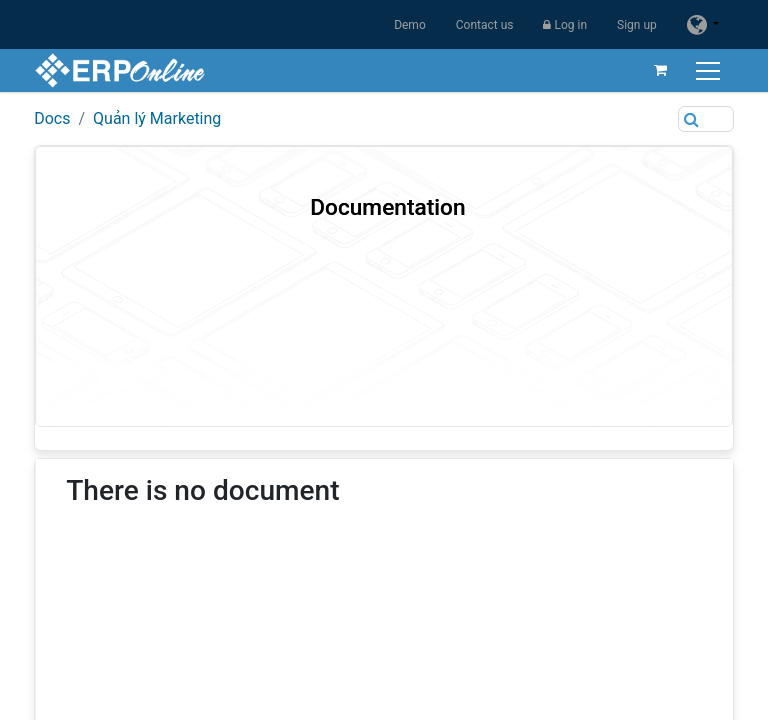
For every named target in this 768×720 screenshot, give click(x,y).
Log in (565, 25)
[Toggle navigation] (710, 70)
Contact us (485, 25)
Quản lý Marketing (157, 118)
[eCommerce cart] (661, 70)
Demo (410, 25)
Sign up (637, 25)
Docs (52, 118)
